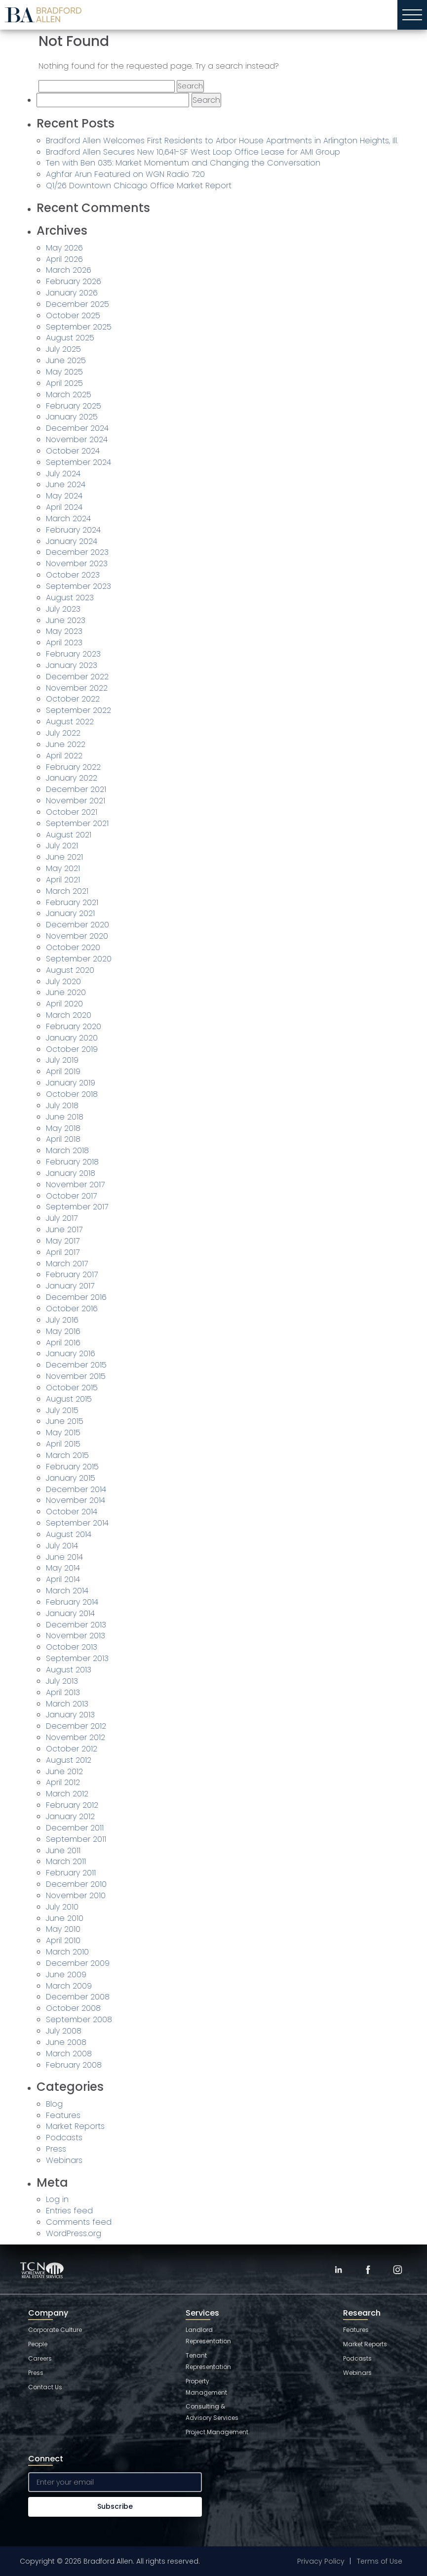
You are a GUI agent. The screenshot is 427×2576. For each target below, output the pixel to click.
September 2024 (78, 462)
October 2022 (73, 699)
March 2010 (67, 1951)
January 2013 (70, 1714)
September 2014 (77, 1523)
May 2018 (63, 1128)
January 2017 (70, 1285)
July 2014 (62, 1545)
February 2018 (72, 1161)
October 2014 (71, 1511)
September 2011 (76, 1839)
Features (63, 2115)
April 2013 (63, 1692)
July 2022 (63, 733)
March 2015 (67, 1455)
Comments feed (79, 2222)
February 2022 (73, 767)
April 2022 (64, 755)
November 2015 (76, 1376)
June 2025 (66, 360)
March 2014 (67, 1590)
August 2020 (70, 970)
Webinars (64, 2160)
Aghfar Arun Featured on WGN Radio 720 (125, 174)
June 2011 (63, 1850)
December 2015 (76, 1365)
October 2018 (72, 1094)
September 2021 (77, 823)
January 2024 (71, 541)
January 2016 (70, 1353)
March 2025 (68, 394)
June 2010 (64, 1918)
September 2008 (79, 2019)
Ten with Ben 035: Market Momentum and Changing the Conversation (183, 162)
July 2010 (62, 1906)
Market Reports (75, 2126)
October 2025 (73, 315)
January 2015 (70, 1478)
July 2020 (63, 981)
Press (56, 2149)
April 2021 (63, 879)
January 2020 (72, 1037)
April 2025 (64, 383)
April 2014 (63, 1579)
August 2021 (68, 834)
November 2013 (75, 1635)
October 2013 (71, 1647)
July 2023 (63, 609)
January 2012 (70, 1816)
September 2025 (79, 326)
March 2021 (67, 891)
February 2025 (73, 406)
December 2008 (78, 1996)
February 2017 (72, 1274)
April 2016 (63, 1342)
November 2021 (75, 800)
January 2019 (70, 1082)
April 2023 (64, 642)
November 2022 (77, 688)
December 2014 (76, 1489)
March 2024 (68, 518)
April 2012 (63, 1782)
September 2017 (77, 1206)
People (37, 2344)
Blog (54, 2104)
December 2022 (77, 676)
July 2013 (62, 1681)
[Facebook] (368, 2270)
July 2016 (62, 1320)
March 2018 (67, 1150)
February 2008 (74, 2065)
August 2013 (68, 1669)
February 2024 (73, 530)
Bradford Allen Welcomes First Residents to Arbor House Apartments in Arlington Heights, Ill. (222, 140)
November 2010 (76, 1895)
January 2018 (70, 1173)
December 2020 (77, 924)
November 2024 (77, 439)
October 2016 (72, 1308)
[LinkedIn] (338, 2270)
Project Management (217, 2432)
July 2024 (63, 473)
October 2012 (71, 1748)
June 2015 (64, 1421)
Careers (40, 2358)
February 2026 (73, 281)
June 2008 (66, 2042)
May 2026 (64, 247)
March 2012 (67, 1793)
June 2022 (65, 744)
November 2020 (77, 936)
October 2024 (73, 451)
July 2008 (63, 2030)
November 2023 (77, 563)
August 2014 (68, 1534)
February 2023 (73, 654)
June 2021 (64, 857)
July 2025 (63, 349)
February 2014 (72, 1602)
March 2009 (69, 1986)
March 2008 (69, 2053)
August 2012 (68, 1760)
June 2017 (64, 1229)
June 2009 (66, 1974)
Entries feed (69, 2210)
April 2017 (62, 1252)
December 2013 (76, 1624)
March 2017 (67, 1263)
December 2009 (78, 1963)
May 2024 (64, 495)
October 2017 (71, 1196)
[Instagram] (397, 2270)
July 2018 (62, 1105)
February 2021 (72, 902)
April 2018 (63, 1139)
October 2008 (73, 2008)
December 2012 (76, 1726)
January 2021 (70, 913)
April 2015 (63, 1444)
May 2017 (62, 1240)
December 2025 (77, 304)
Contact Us (45, 2387)
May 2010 (63, 1929)
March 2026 (68, 270)
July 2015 (62, 1410)
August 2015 (69, 1399)
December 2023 (77, 552)
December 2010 (76, 1884)
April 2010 (63, 1940)
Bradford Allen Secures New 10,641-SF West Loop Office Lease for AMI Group (193, 152)
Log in (57, 2199)
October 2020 (73, 947)
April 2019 (63, 1071)
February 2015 (72, 1466)
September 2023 (78, 586)
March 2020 (68, 1015)
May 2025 (64, 371)
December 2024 (77, 428)
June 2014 (64, 1557)
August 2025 (70, 337)
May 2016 (63, 1331)
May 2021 (63, 868)
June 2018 (64, 1116)
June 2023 (65, 620)
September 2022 (78, 710)
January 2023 (71, 665)
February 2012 (72, 1805)
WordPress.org (73, 2233)
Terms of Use (379, 2561)
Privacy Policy (321, 2561)
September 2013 (77, 1658)
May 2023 (64, 631)
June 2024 (65, 484)
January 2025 (72, 416)
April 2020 (64, 1003)
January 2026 (72, 292)
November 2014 (75, 1500)
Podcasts (64, 2137)
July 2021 (62, 845)
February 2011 (71, 1872)
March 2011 (66, 1861)
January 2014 (70, 1613)
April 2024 (64, 507)
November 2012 (75, 1737)
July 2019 (62, 1060)
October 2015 (72, 1387)
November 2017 (75, 1184)
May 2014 (63, 1568)
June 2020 (66, 992)
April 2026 (64, 259)
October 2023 (73, 575)
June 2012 (64, 1771)
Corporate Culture (55, 2330)
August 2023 (70, 597)
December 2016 (76, 1297)
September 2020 (79, 958)
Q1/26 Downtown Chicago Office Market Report (139, 185)
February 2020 (73, 1026)
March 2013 (67, 1703)
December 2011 (75, 1827)
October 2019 (72, 1049)
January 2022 (71, 778)
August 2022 (70, 721)
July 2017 (62, 1218)
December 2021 (76, 789)
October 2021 (71, 812)
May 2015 (63, 1432)
